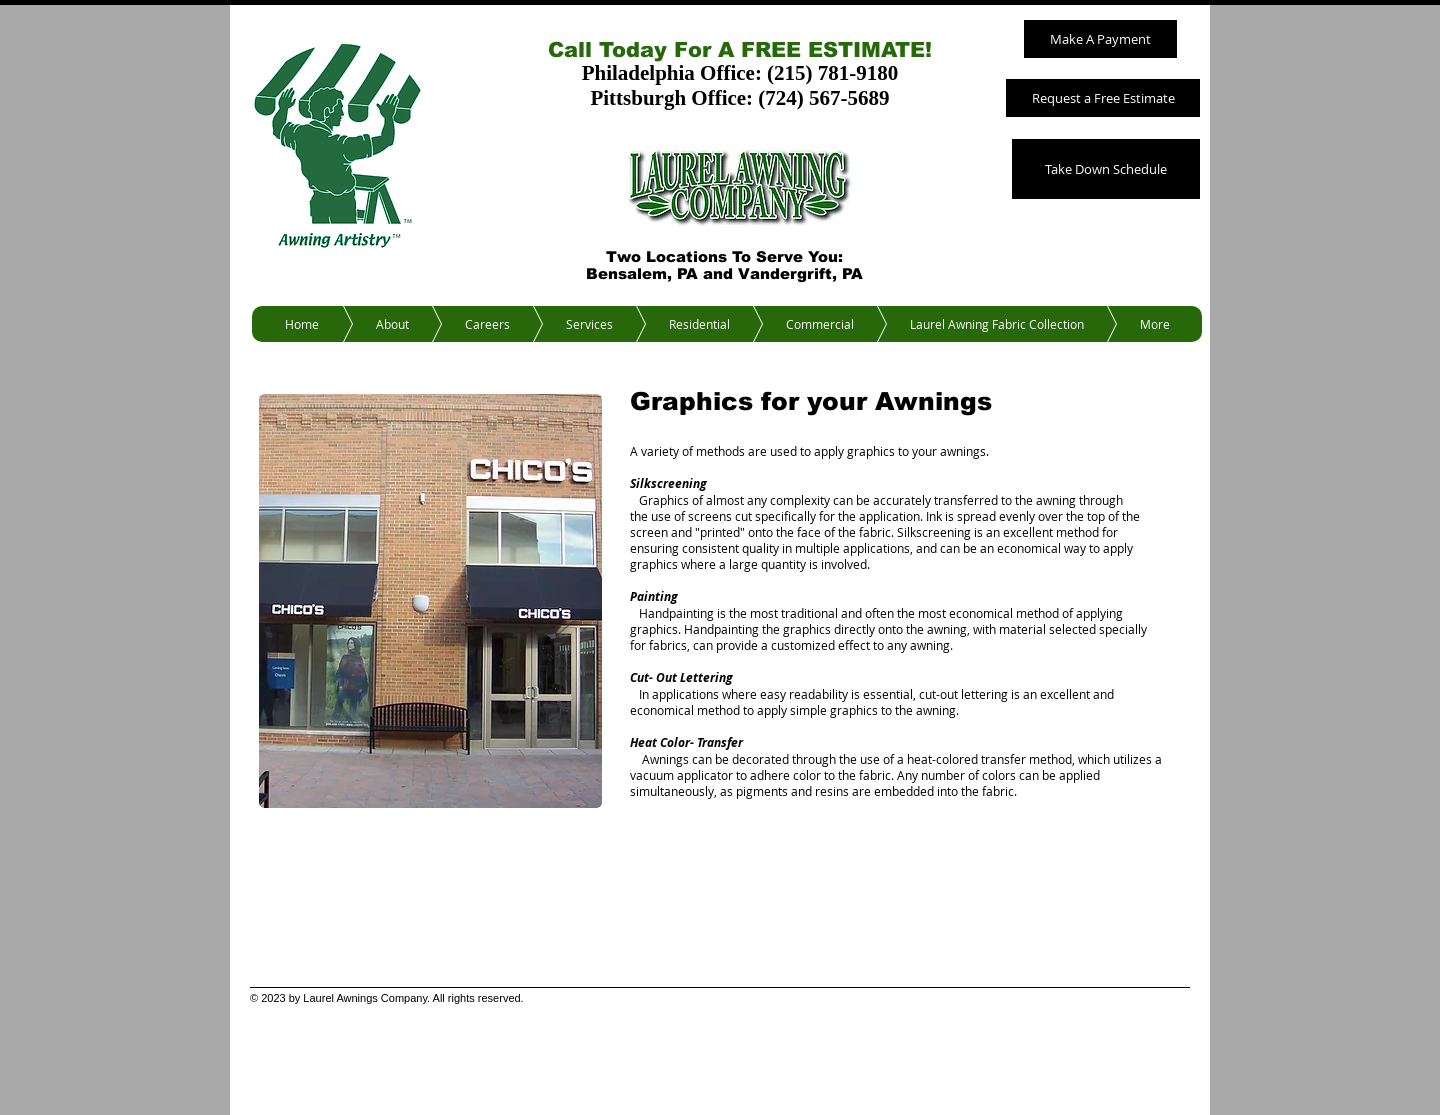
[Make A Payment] (1100, 39)
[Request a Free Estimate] (1103, 98)
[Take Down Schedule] (1106, 169)
